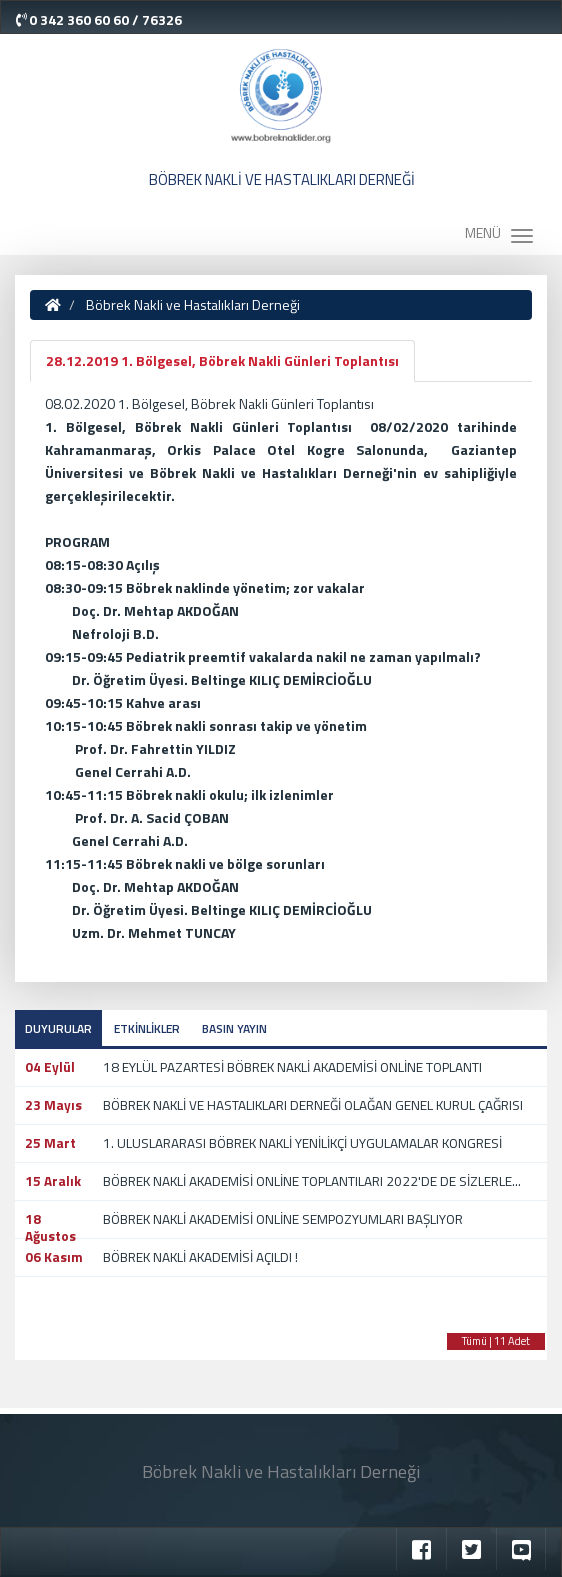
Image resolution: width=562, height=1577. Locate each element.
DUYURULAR (58, 1028)
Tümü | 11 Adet (496, 1341)
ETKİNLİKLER (147, 1028)
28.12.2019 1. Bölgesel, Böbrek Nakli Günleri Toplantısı (222, 360)
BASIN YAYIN (234, 1028)
